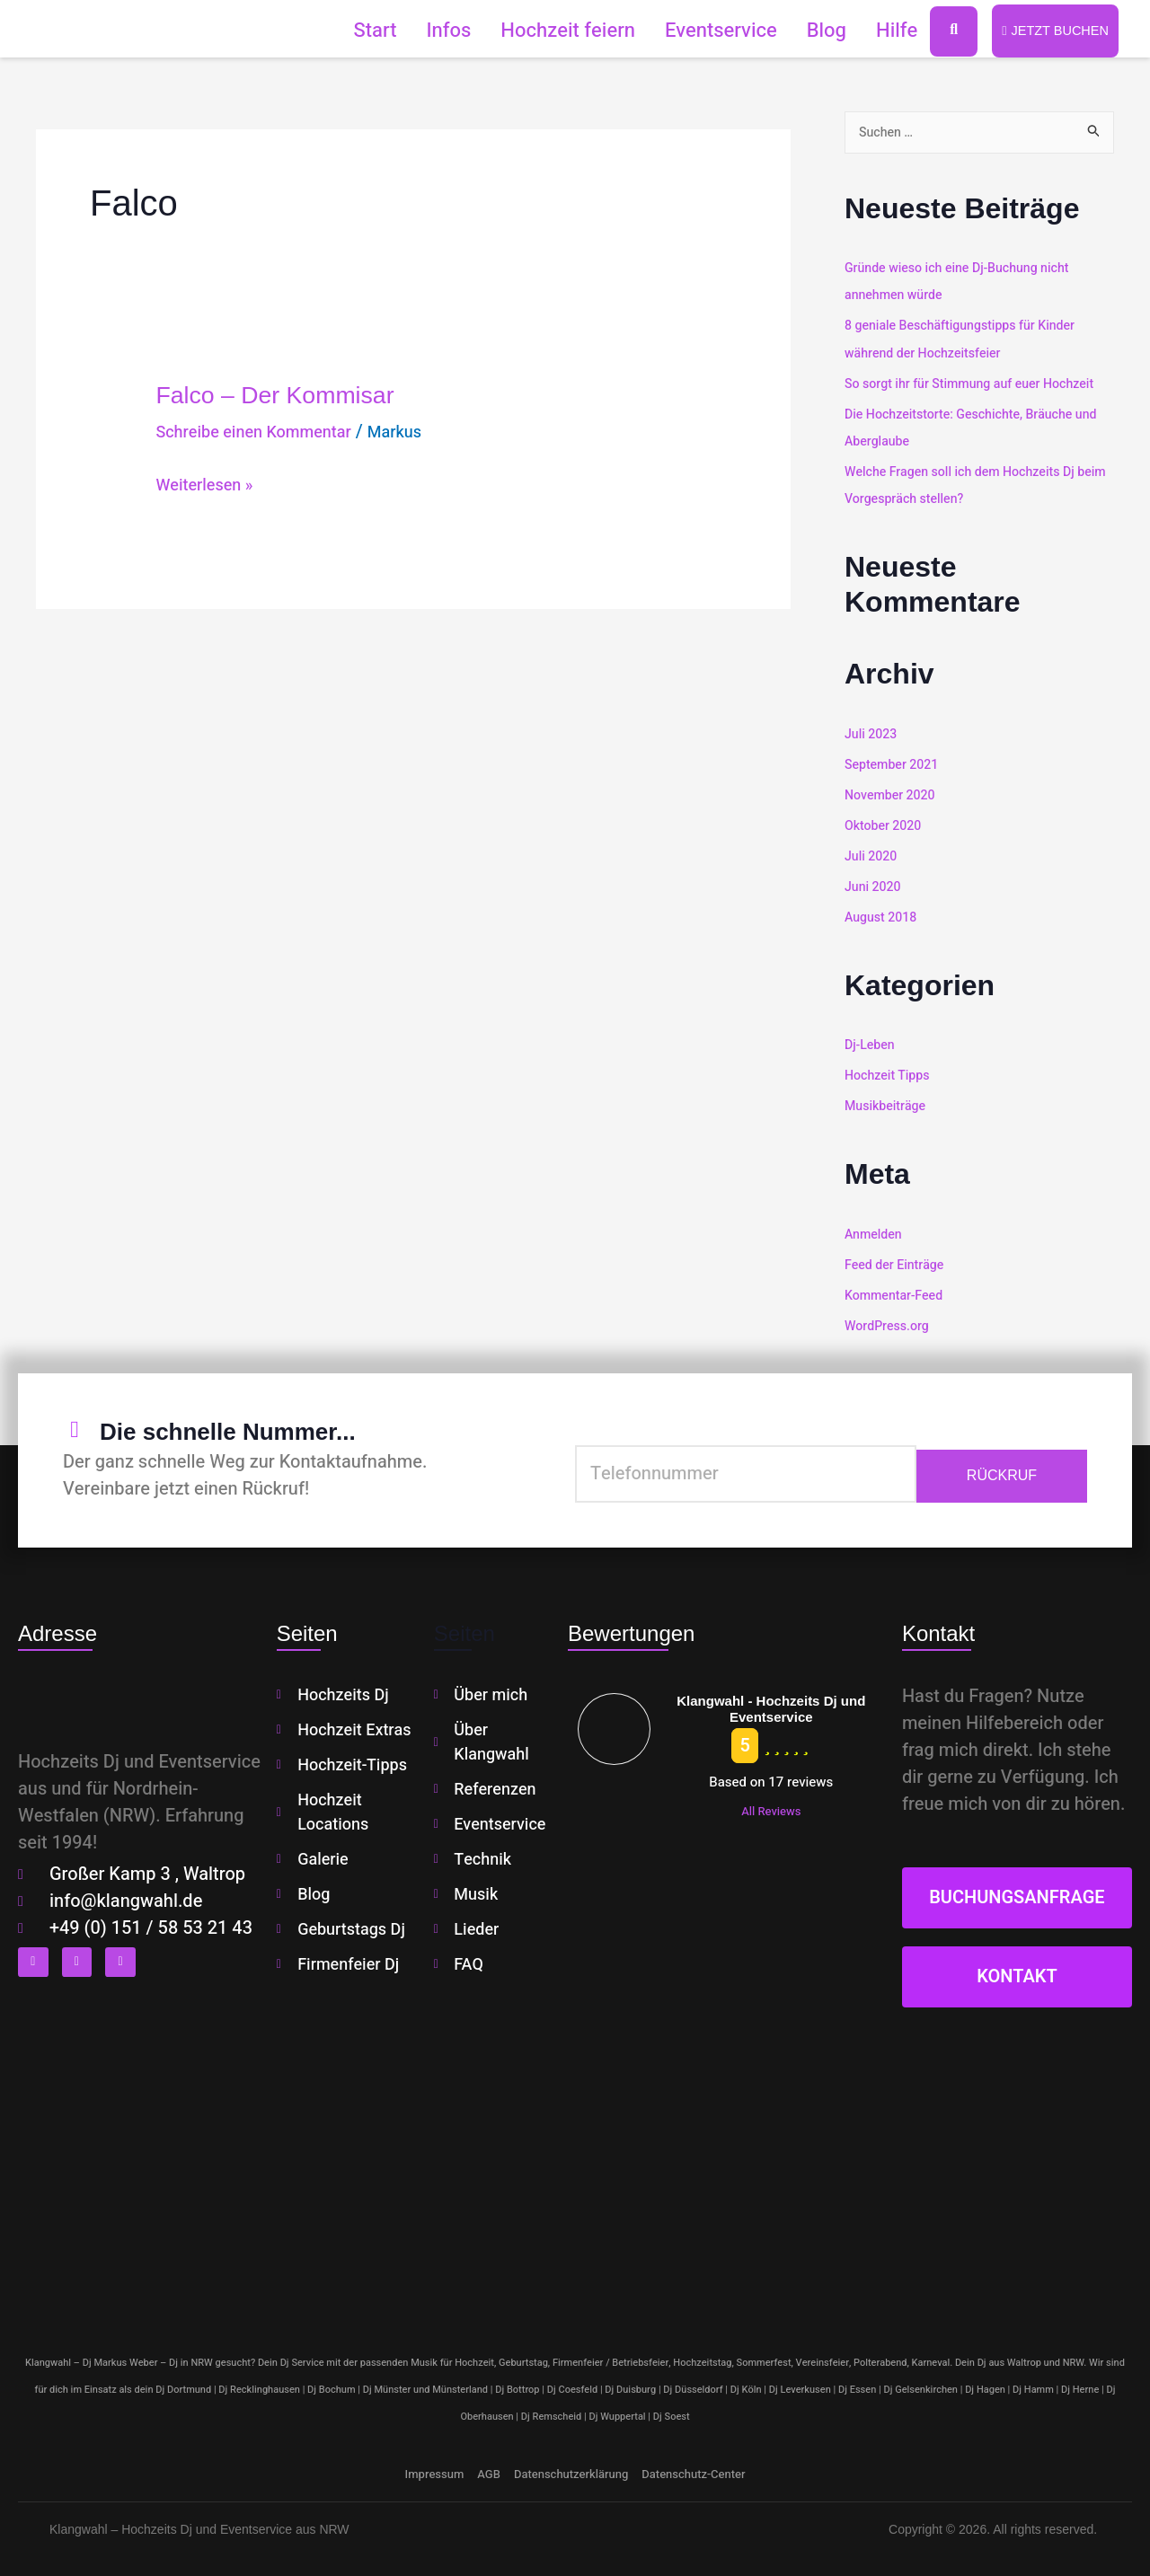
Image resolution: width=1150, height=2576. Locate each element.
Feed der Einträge (897, 1263)
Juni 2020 (874, 885)
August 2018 (883, 916)
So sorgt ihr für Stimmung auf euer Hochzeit (977, 384)
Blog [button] (816, 31)
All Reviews (771, 1808)
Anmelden (875, 1232)
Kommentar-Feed (897, 1292)
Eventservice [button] (710, 31)
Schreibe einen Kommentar (264, 433)
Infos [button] (438, 31)
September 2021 (894, 764)
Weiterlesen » (209, 486)
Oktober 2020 (885, 824)
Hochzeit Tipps (889, 1074)
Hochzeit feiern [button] (558, 31)
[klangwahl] (575, 2167)
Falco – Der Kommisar (298, 395)
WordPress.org (889, 1323)
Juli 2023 (872, 734)
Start (364, 31)
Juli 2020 (872, 855)
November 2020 (893, 795)
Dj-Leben (871, 1044)
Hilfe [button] (886, 31)
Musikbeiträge (888, 1104)
